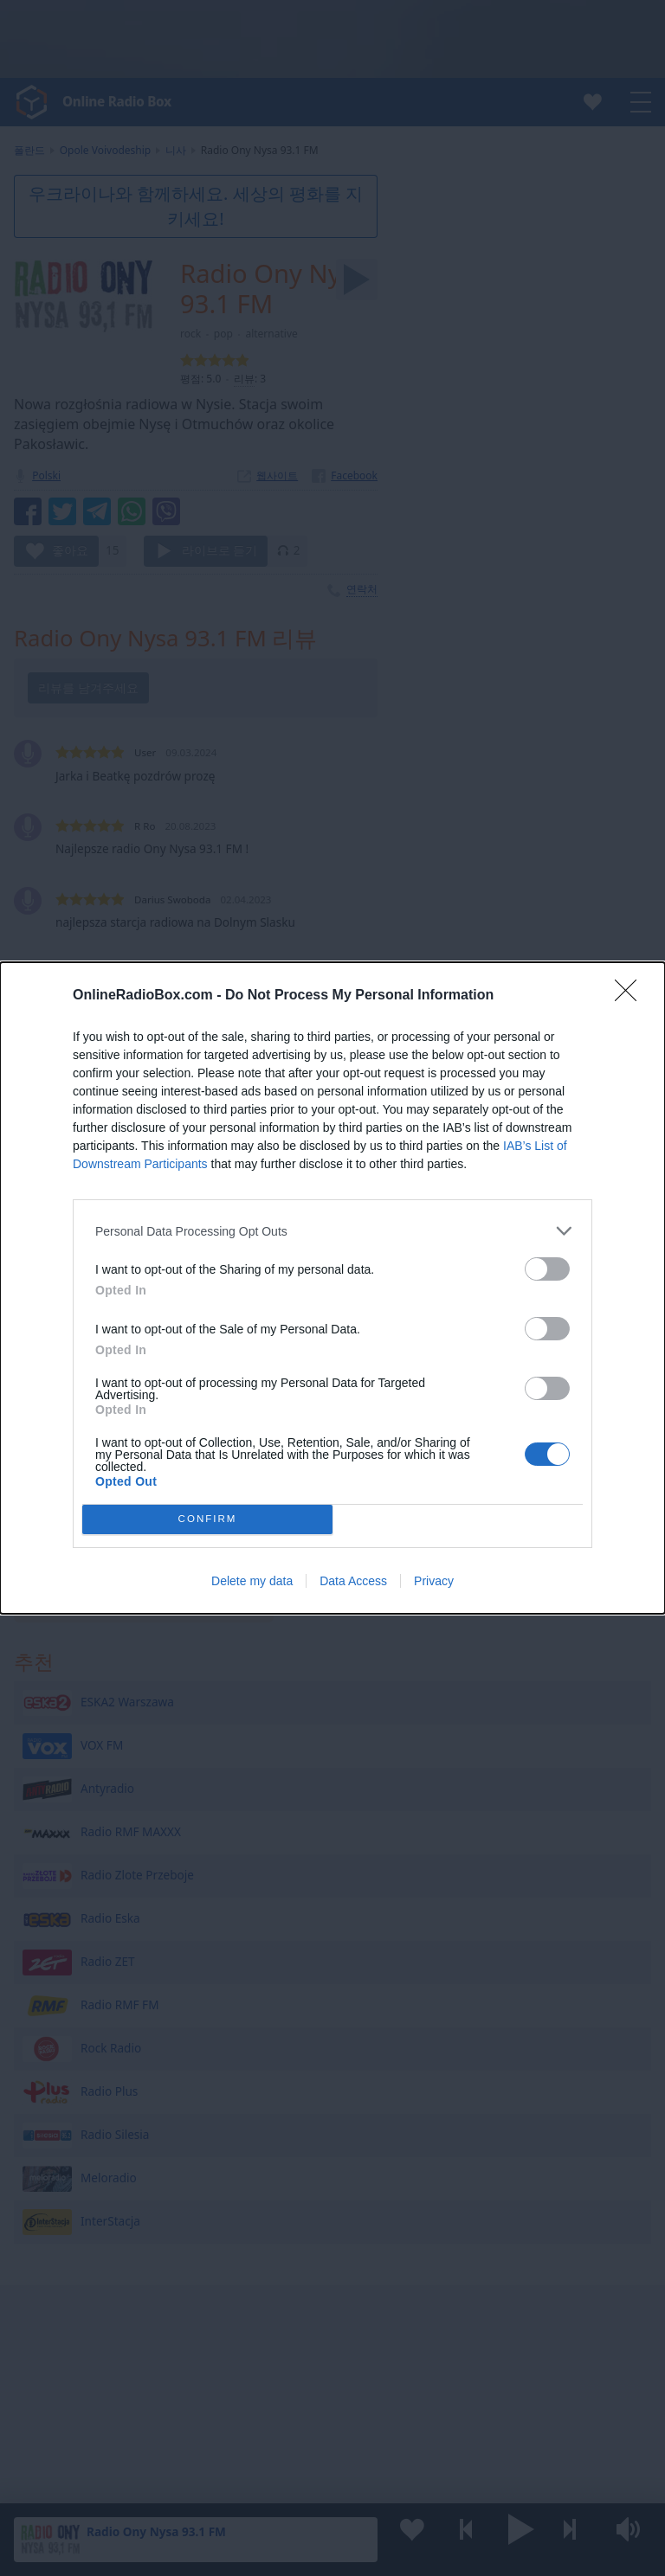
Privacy (434, 1581)
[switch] (547, 1269)
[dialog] (332, 1288)
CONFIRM (207, 1519)
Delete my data (252, 1581)
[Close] (631, 996)
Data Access (353, 1581)
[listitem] (332, 1231)
